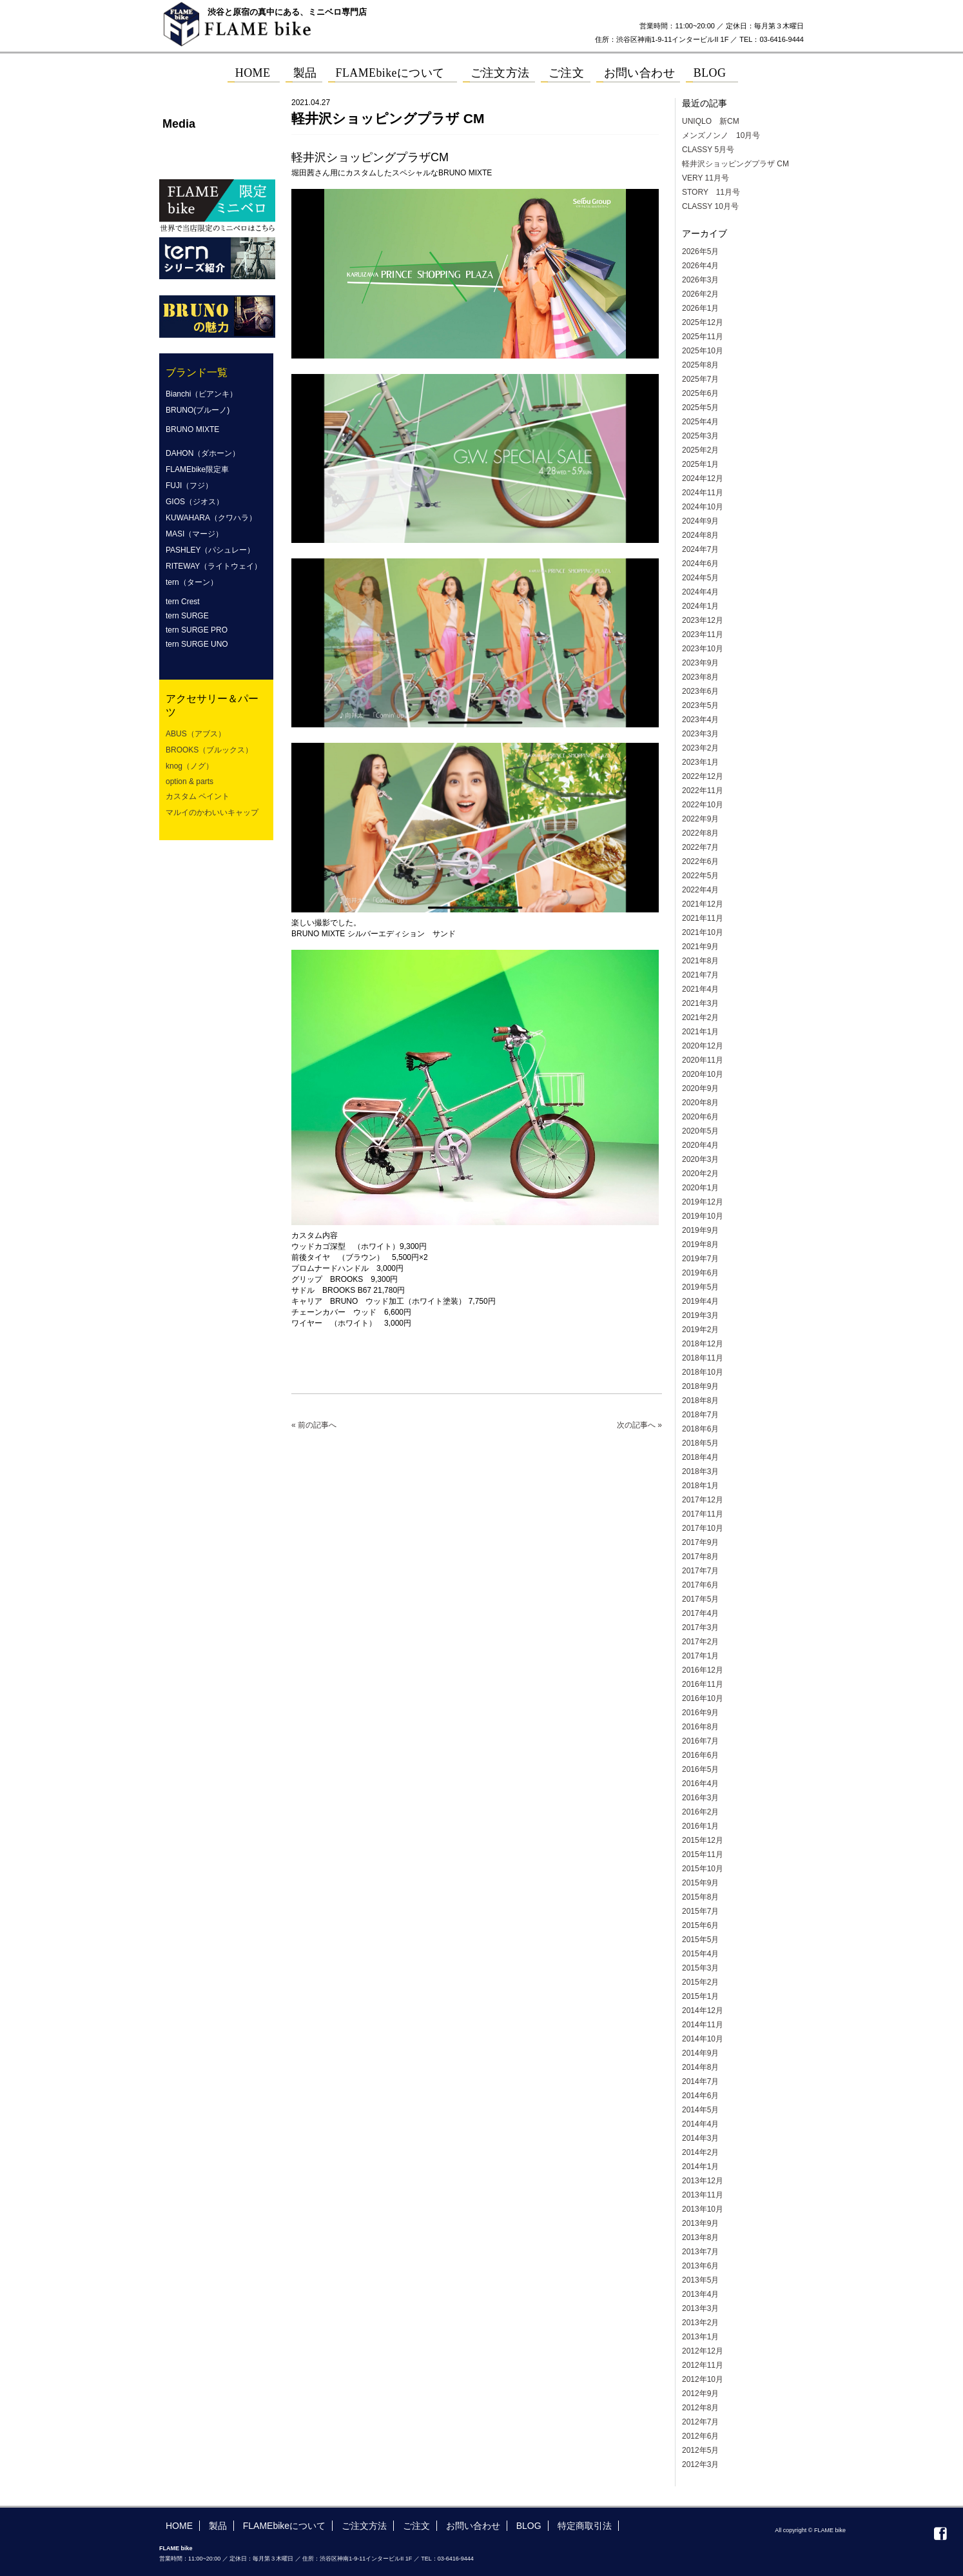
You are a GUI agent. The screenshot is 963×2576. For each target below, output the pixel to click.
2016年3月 (700, 1797)
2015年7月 (700, 1911)
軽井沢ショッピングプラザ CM (735, 163)
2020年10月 (702, 1074)
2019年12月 (702, 1201)
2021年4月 (700, 989)
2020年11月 (702, 1060)
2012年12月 (702, 2350)
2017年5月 (700, 1599)
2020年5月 (700, 1131)
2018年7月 (700, 1414)
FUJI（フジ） (189, 485)
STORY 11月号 (711, 192)
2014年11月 (702, 2024)
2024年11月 (702, 492)
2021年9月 (700, 946)
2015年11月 (702, 1854)
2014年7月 (700, 2081)
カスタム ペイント (197, 796)
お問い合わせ (473, 2526)
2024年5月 (700, 577)
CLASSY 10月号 (710, 206)
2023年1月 (700, 762)
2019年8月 (700, 1244)
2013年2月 (700, 2322)
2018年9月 (700, 1386)
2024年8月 (700, 535)
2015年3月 (700, 1967)
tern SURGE (187, 615)
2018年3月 (700, 1471)
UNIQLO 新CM (710, 121)
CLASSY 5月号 (708, 149)
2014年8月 (700, 2067)
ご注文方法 (364, 2526)
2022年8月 (700, 833)
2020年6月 (700, 1116)
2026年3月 (700, 279)
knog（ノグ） (189, 766)
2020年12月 (702, 1045)
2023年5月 (700, 705)
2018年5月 (700, 1443)
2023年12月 (702, 620)
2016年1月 (700, 1826)
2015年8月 (700, 1897)
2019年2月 (700, 1329)
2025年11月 (702, 336)
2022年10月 (702, 804)
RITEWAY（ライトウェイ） (214, 566)
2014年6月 (700, 2095)
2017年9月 (700, 1542)
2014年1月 (700, 2166)
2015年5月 (700, 1939)
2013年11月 (702, 2194)
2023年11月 (702, 634)
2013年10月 (702, 2209)
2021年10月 (702, 932)
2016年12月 (702, 1670)
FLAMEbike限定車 (197, 469)
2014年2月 (700, 2152)
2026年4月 (700, 265)
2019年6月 (700, 1272)
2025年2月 (700, 450)
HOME (179, 2526)
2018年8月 (700, 1400)
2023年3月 (700, 733)
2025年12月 (702, 322)
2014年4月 (700, 2124)
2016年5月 (700, 1769)
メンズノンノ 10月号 (721, 135)
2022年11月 (702, 790)
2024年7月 (700, 549)
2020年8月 (700, 1102)
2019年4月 (700, 1301)
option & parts (189, 781)
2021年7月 (700, 974)
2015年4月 (700, 1953)
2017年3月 (700, 1627)
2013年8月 (700, 2237)
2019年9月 (700, 1230)
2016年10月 (702, 1698)
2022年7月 (700, 847)
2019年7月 (700, 1258)
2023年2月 (700, 747)
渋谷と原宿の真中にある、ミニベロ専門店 (287, 12)
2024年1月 (700, 606)
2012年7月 (700, 2421)
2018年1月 (700, 1485)
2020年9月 (700, 1088)
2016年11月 (702, 1684)
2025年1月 (700, 464)
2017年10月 (702, 1528)
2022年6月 (700, 861)
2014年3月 (700, 2138)
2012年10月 (702, 2379)
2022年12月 (702, 776)
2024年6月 (700, 563)
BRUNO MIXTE (192, 429)
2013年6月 (700, 2265)
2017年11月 (702, 1514)
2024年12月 (702, 478)
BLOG (528, 2526)
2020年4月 (700, 1145)
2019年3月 (700, 1315)
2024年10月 (702, 506)
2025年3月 (700, 435)
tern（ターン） (192, 582)
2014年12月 (702, 2010)
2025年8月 (700, 364)
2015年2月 (700, 1982)
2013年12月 (702, 2180)
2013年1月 (700, 2336)
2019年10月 (702, 1216)
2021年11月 (702, 918)
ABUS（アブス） (196, 733)
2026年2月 (700, 294)
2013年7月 (700, 2251)
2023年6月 (700, 691)
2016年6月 (700, 1755)
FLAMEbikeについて (284, 2526)
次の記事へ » (639, 1425)
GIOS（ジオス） (195, 501)
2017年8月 (700, 1556)
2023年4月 (700, 719)
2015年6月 (700, 1925)
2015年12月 (702, 1840)
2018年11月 (702, 1357)
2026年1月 (700, 308)
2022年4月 (700, 889)
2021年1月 (700, 1031)
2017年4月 (700, 1613)
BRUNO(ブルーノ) (197, 410)
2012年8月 (700, 2407)
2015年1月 (700, 1996)
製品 (218, 2526)
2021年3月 (700, 1003)
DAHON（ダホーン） (203, 453)
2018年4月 (700, 1457)
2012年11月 (702, 2365)
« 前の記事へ (313, 1425)
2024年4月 (700, 591)
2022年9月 (700, 818)
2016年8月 (700, 1726)
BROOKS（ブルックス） (209, 749)
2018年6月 (700, 1428)
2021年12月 (702, 904)
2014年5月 (700, 2109)
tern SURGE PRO (197, 629)
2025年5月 (700, 407)
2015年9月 (700, 1882)
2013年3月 (700, 2308)
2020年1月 (700, 1187)
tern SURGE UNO (197, 644)
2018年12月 (702, 1343)
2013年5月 (700, 2280)
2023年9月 (700, 662)
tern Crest (183, 601)
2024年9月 (700, 521)
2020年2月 (700, 1173)
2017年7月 (700, 1570)
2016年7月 (700, 1740)
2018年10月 (702, 1372)
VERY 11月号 (705, 177)
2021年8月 (700, 960)
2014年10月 (702, 2038)
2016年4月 (700, 1783)
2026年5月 (700, 251)
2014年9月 (700, 2053)
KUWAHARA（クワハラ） (211, 517)
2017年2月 (700, 1641)
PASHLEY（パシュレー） (210, 550)
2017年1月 (700, 1655)
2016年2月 (700, 1811)
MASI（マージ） (194, 533)
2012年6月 (700, 2436)
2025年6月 (700, 393)
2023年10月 (702, 648)
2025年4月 (700, 421)
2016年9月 (700, 1712)
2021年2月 (700, 1017)
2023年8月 (700, 677)
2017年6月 (700, 1584)
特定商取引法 (585, 2526)
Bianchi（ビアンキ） (201, 393)
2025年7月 (700, 379)
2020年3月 (700, 1159)
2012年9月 (700, 2393)
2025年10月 (702, 350)
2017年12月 (702, 1499)
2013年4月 (700, 2294)
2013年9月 (700, 2223)
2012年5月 (700, 2450)
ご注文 (416, 2526)
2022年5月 (700, 875)
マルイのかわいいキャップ (212, 812)
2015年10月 (702, 1868)
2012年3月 (700, 2464)
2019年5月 (700, 1287)
